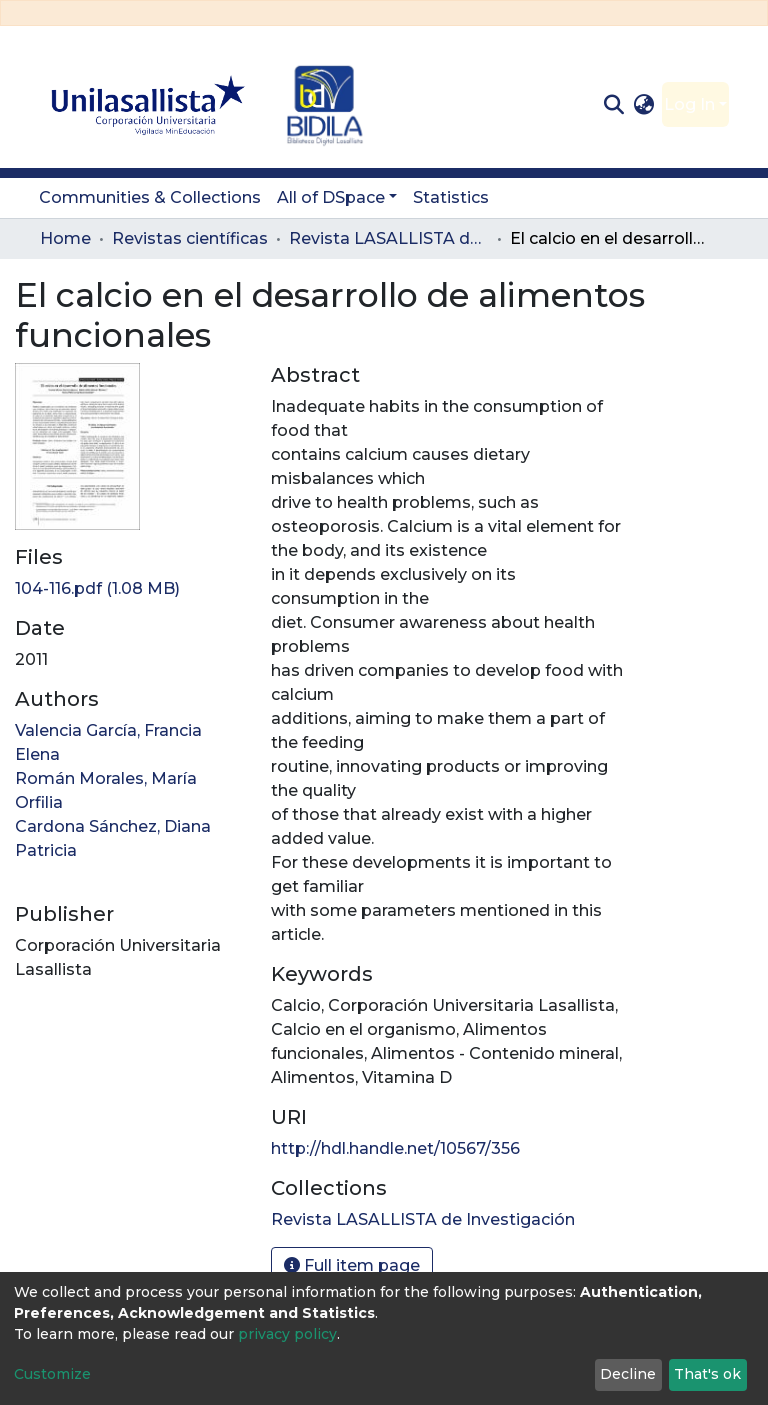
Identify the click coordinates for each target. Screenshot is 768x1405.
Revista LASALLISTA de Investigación (389, 238)
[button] (644, 105)
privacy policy (287, 1334)
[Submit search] (613, 105)
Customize (52, 1374)
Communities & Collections (150, 197)
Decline (628, 1374)
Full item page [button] (352, 1265)
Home (65, 238)
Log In (689, 104)
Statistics (451, 197)
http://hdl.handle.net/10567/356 (395, 1148)
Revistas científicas (190, 238)
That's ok (707, 1374)
